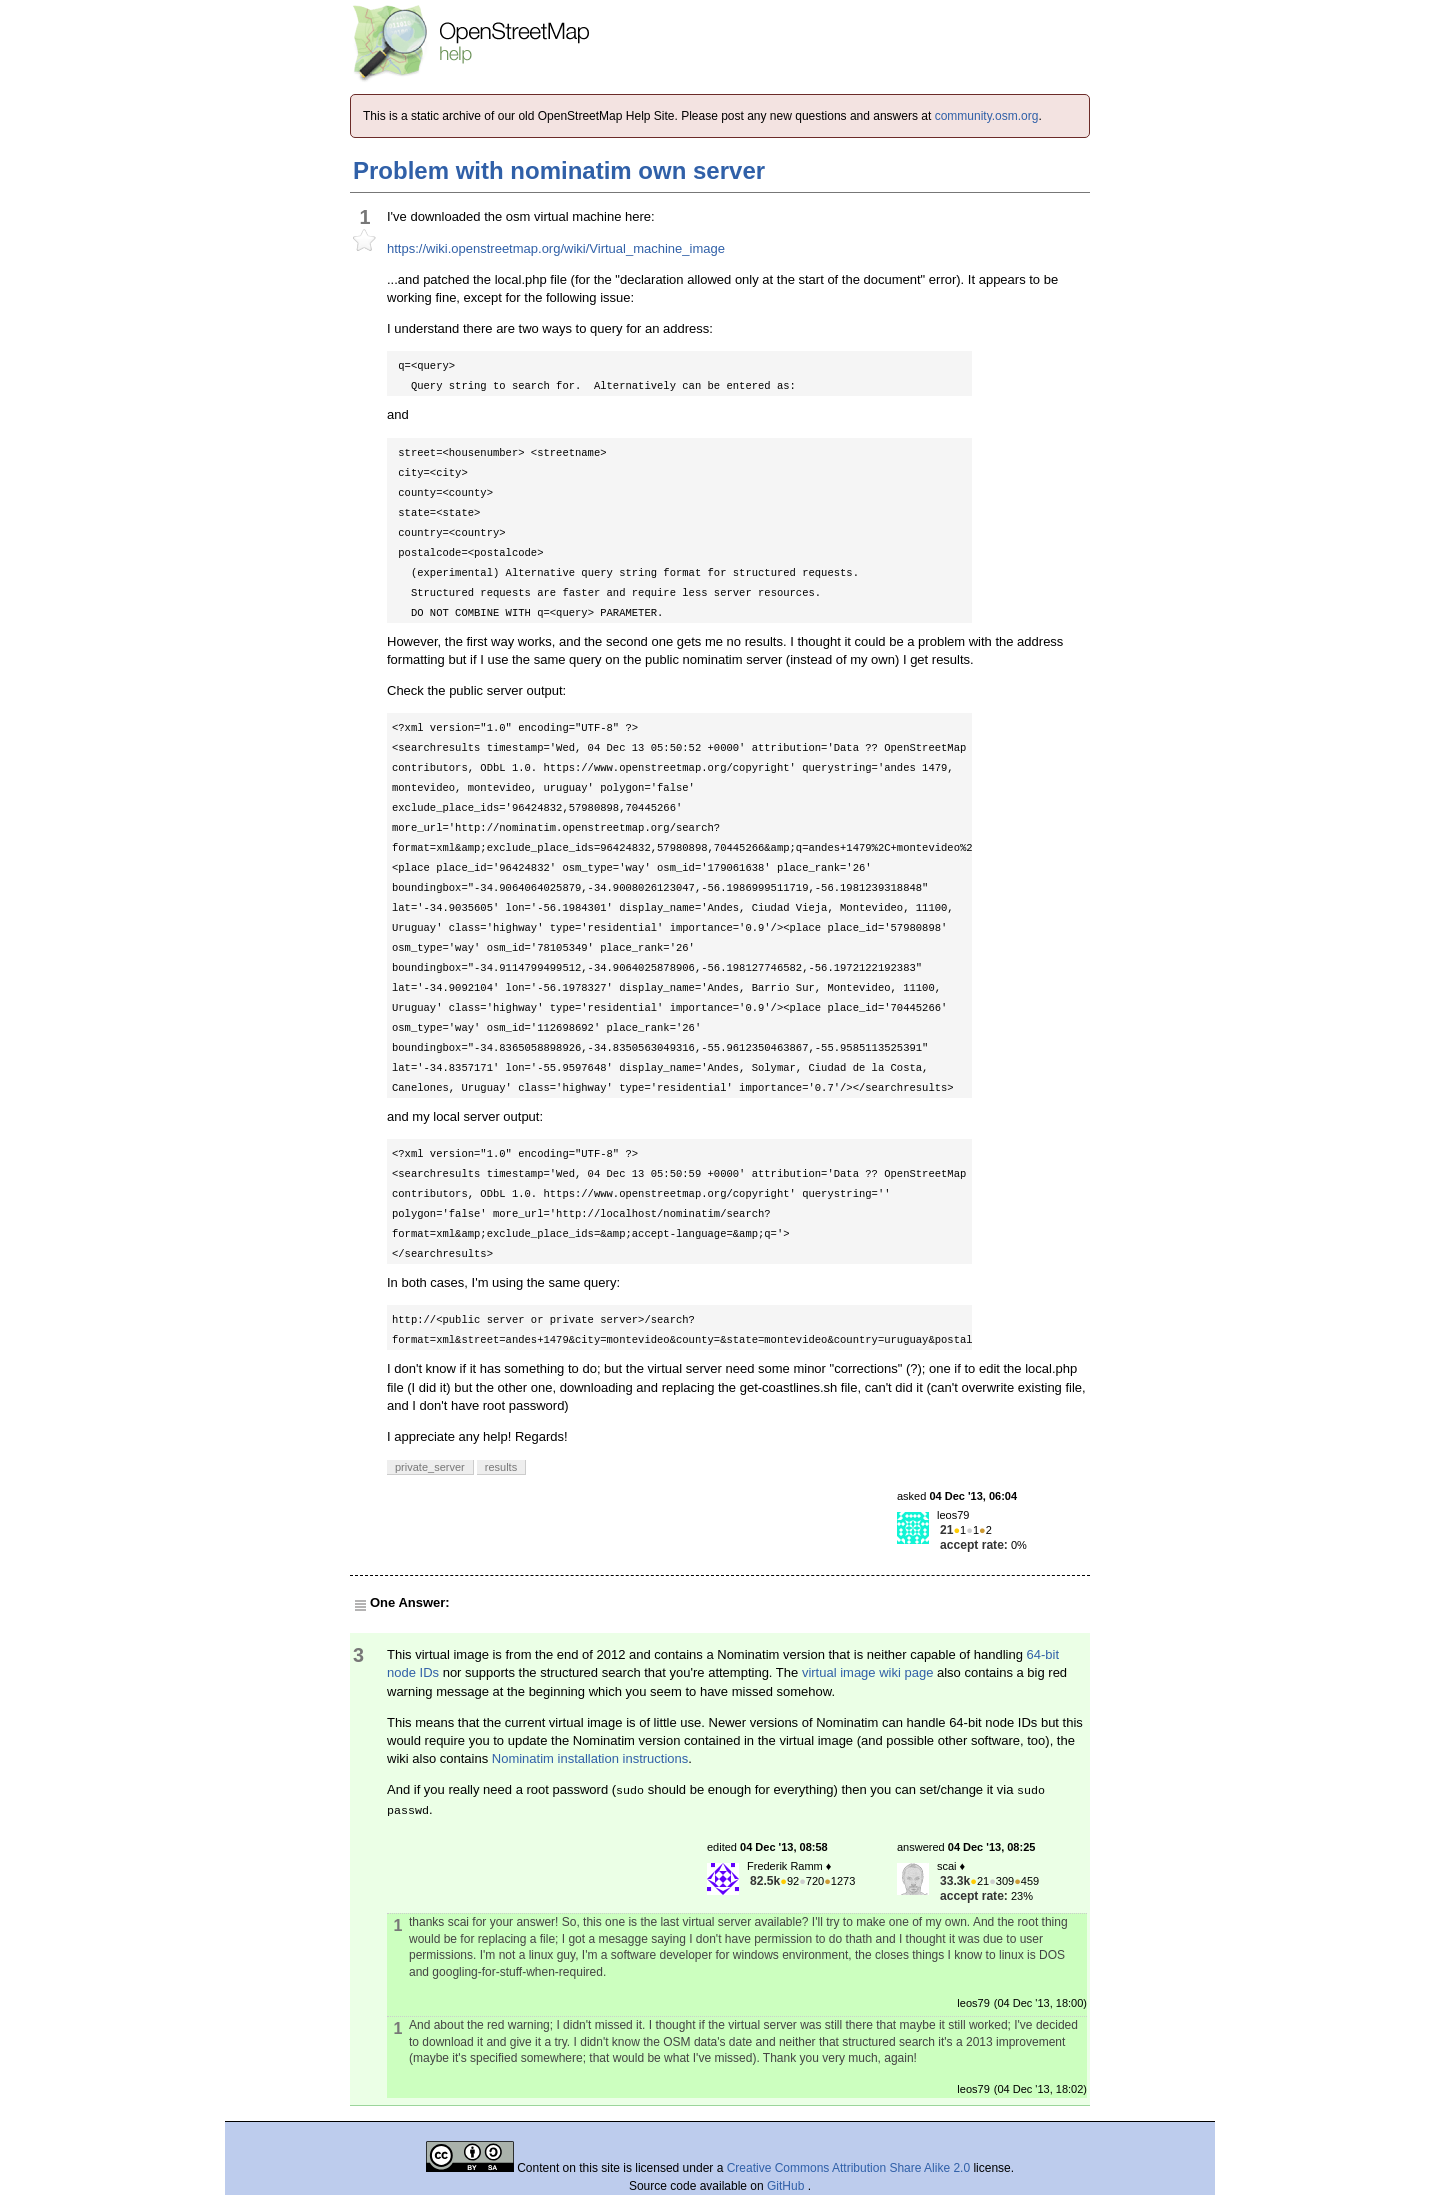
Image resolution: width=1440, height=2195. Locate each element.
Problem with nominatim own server (559, 170)
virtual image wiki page (868, 1672)
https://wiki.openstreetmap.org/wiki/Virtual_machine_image (556, 248)
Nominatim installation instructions (590, 1758)
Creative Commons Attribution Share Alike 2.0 (848, 2168)
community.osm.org (987, 116)
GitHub (787, 2186)
